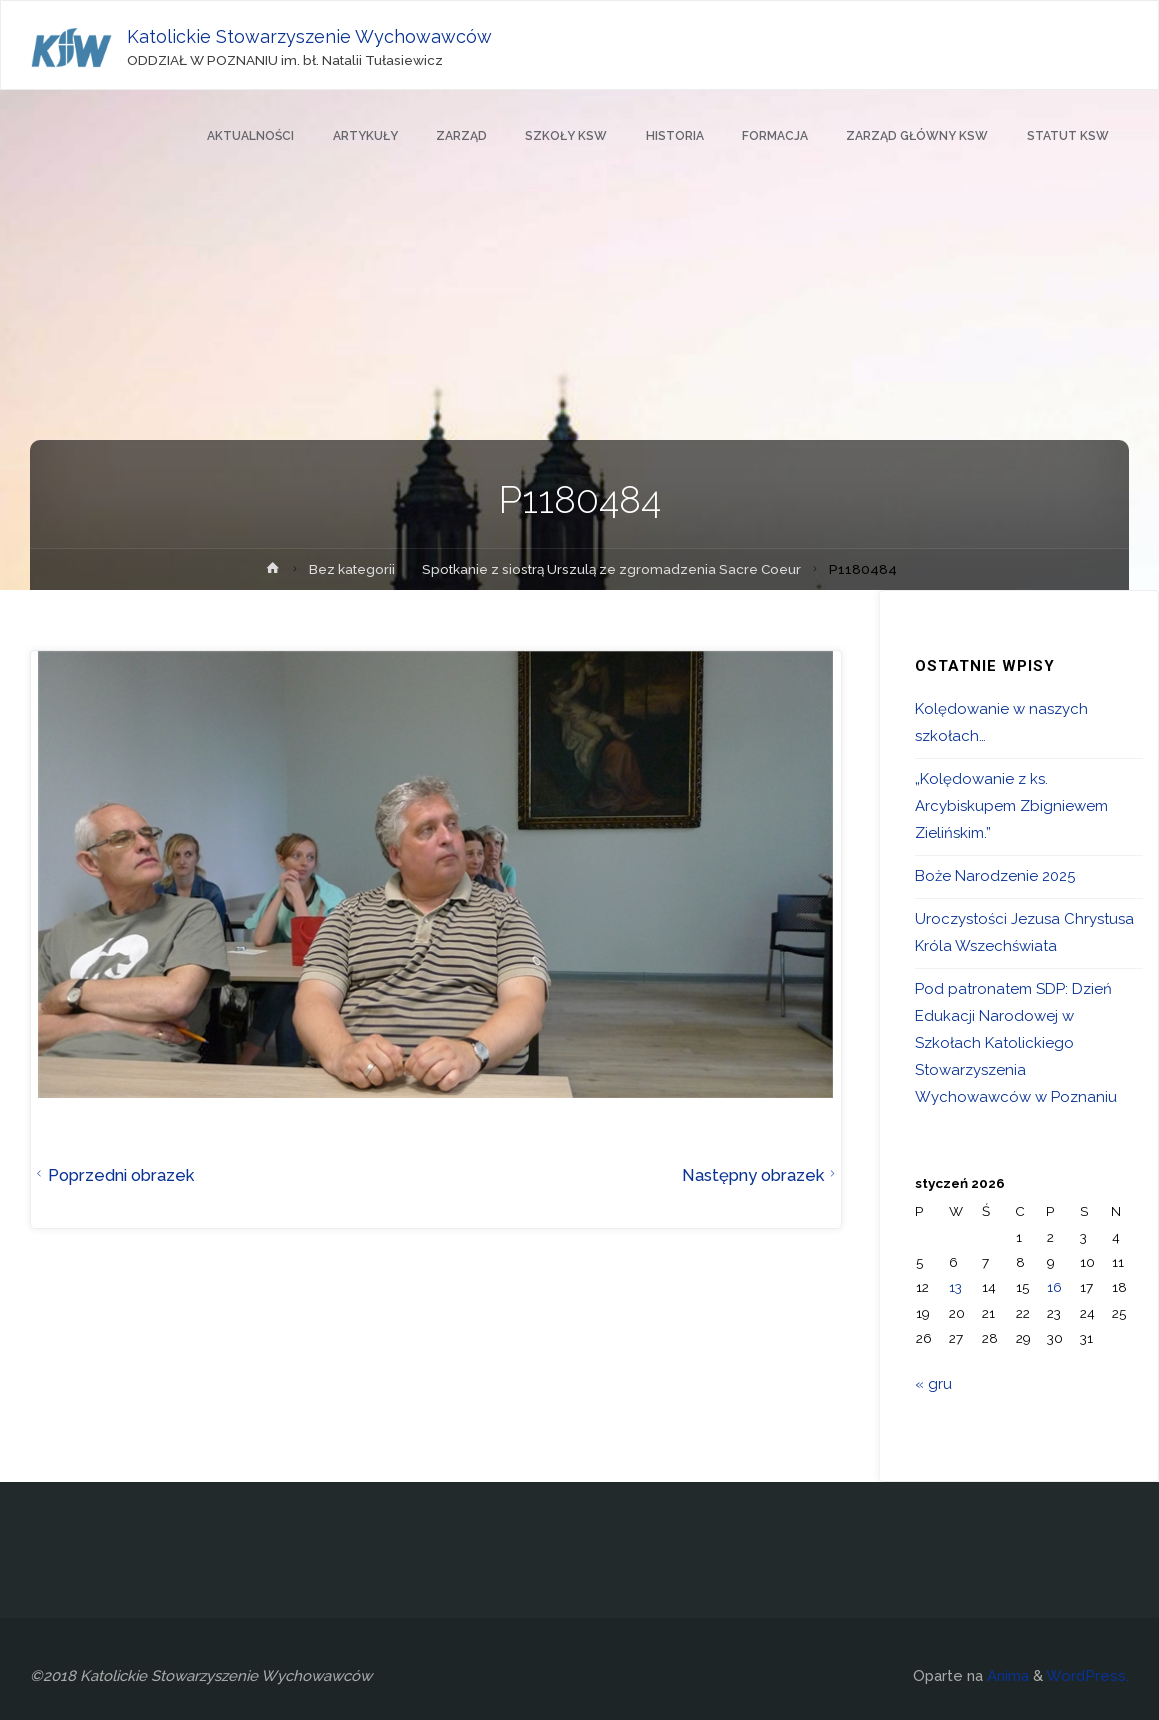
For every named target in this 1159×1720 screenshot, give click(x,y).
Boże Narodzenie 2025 (995, 876)
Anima (1006, 1676)
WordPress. (1087, 1676)
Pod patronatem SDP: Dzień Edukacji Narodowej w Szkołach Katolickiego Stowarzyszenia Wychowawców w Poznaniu (1016, 1043)
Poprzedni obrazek (112, 1175)
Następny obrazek (761, 1175)
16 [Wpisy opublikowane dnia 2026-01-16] (1054, 1287)
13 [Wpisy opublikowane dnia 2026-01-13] (955, 1287)
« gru (933, 1384)
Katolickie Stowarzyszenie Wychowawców (309, 36)
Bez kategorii (352, 569)
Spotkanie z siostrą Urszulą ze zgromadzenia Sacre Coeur (611, 569)
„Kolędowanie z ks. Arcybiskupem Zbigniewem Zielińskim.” (1011, 806)
